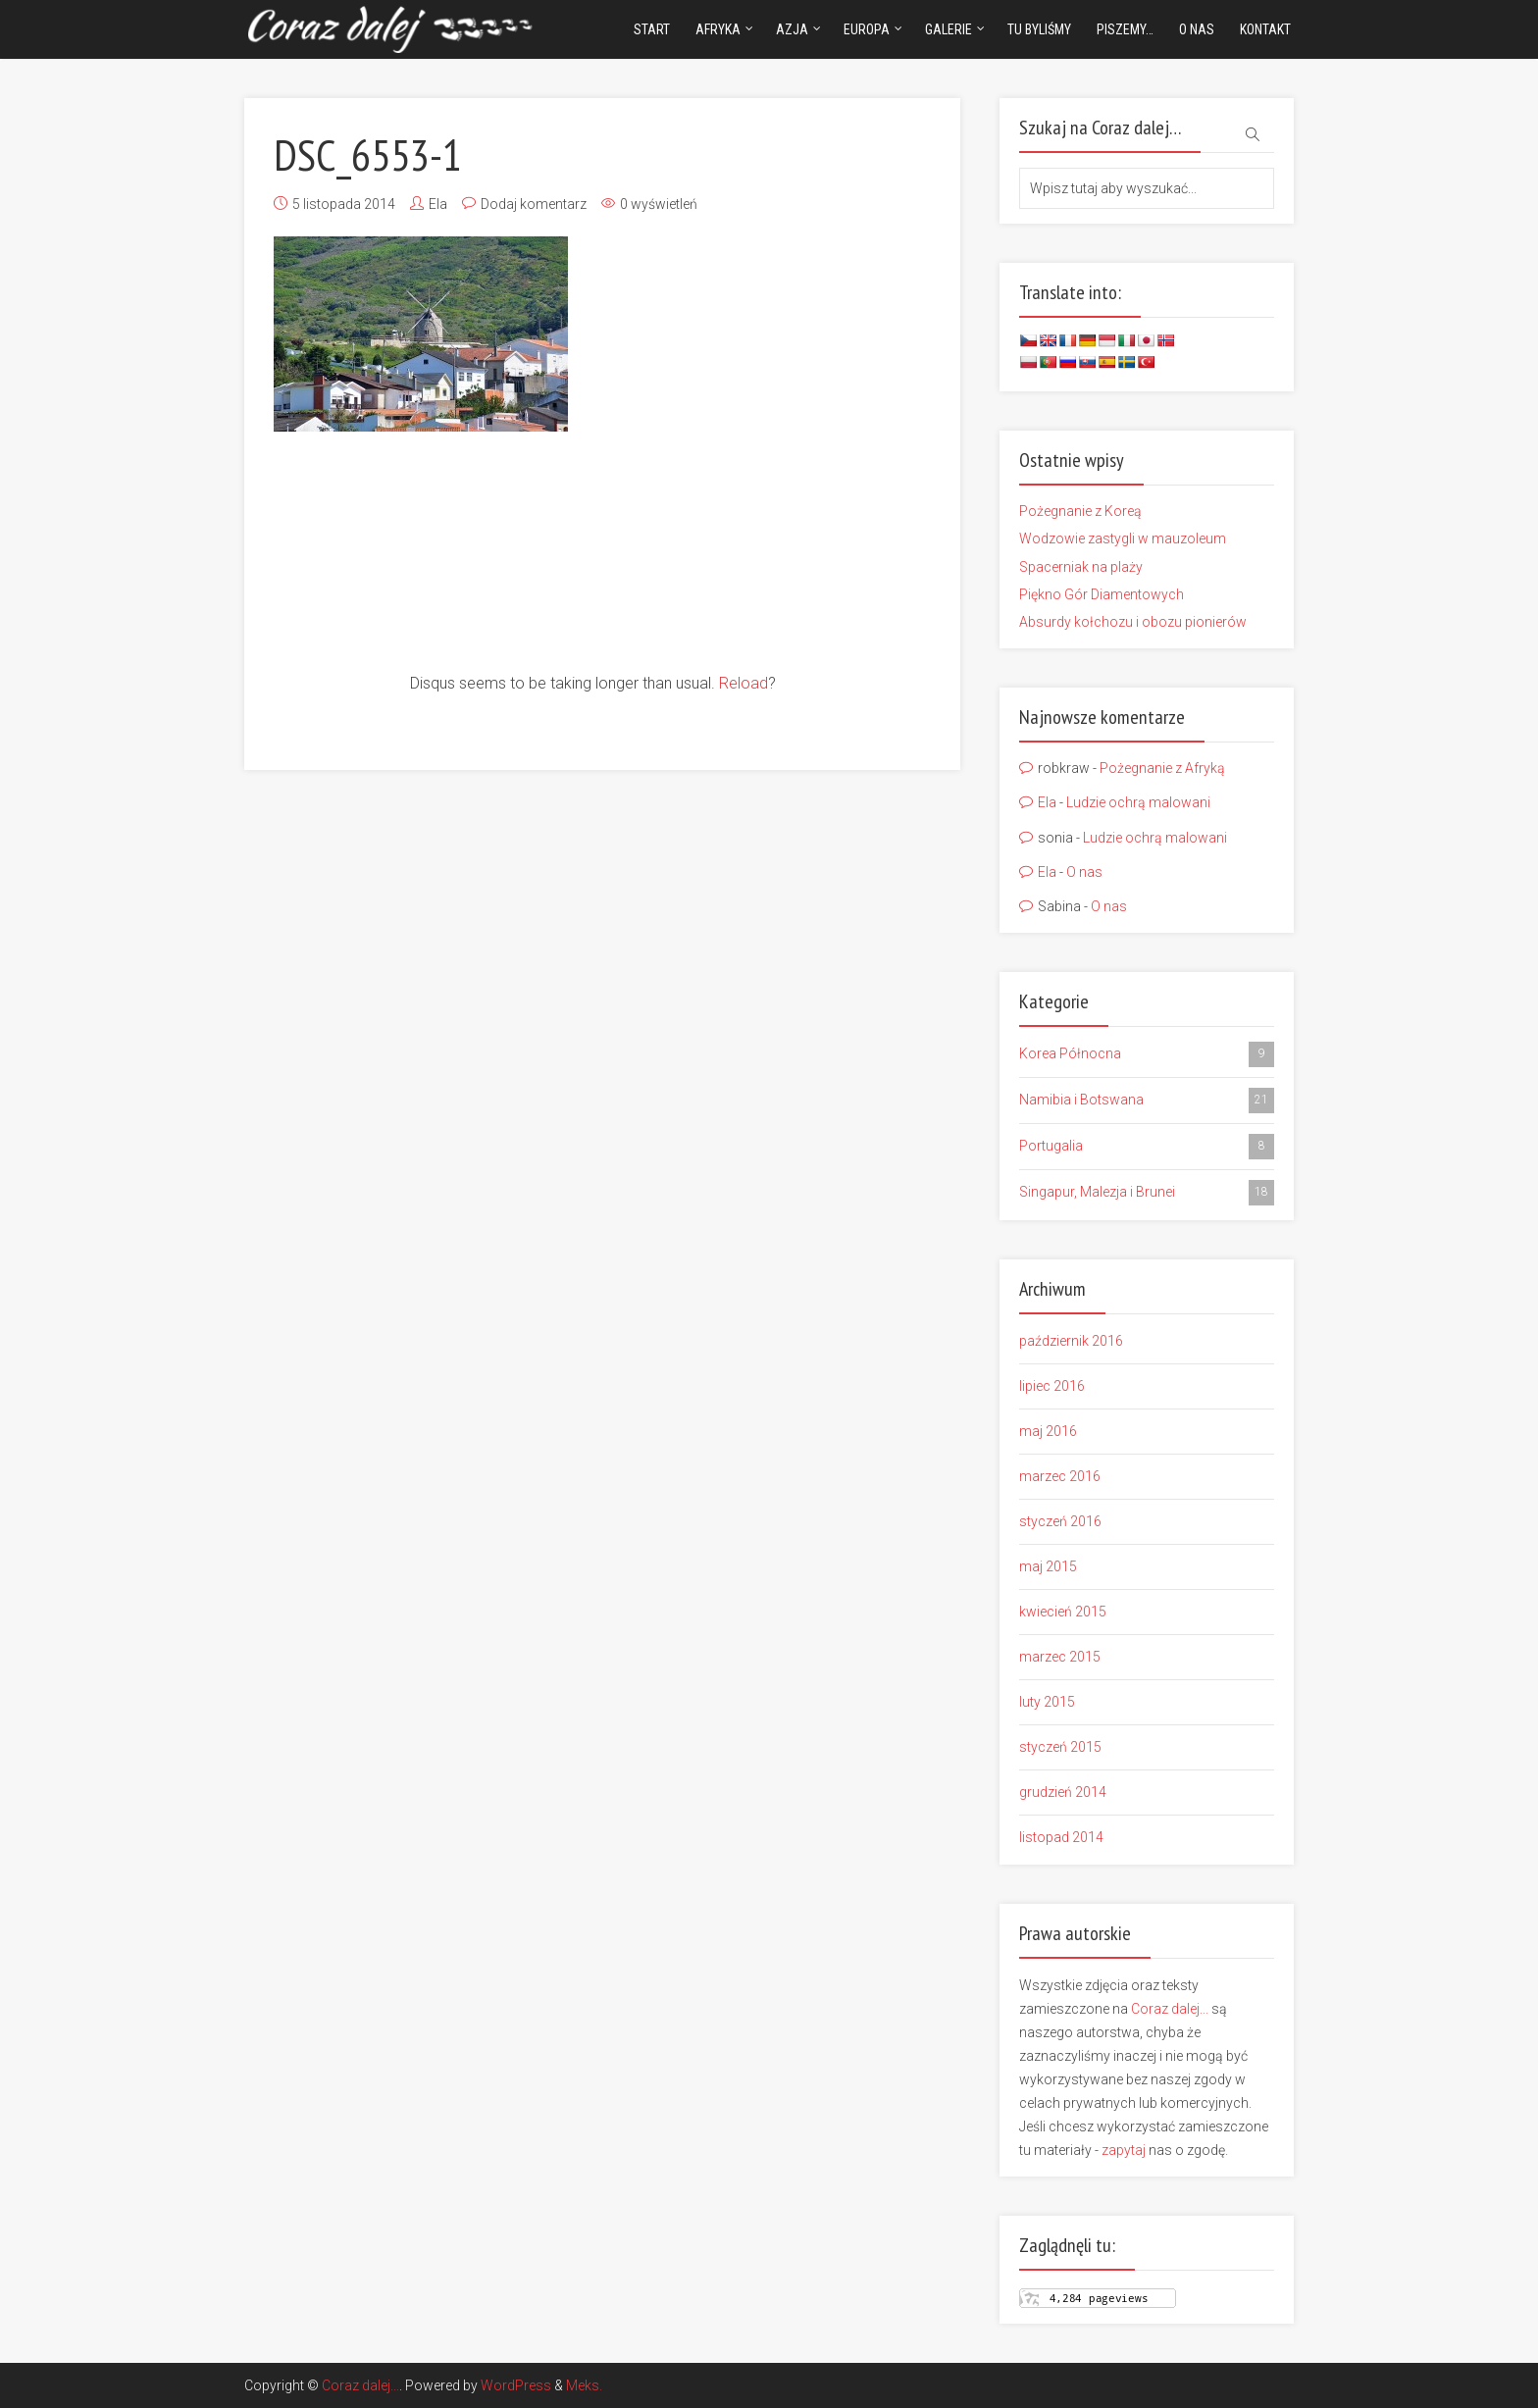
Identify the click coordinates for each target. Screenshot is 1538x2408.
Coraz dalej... (1169, 2009)
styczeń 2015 (1060, 1747)
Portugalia (1146, 1146)
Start (652, 29)
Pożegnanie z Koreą (1080, 511)
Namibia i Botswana (1146, 1100)
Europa (867, 29)
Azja (792, 29)
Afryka (718, 29)
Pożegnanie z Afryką (1162, 768)
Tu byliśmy (1039, 29)
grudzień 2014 (1062, 1792)
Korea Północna (1146, 1054)
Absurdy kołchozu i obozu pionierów (1133, 622)
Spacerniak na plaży (1081, 567)
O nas (1196, 29)
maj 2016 (1048, 1431)
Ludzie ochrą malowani (1138, 802)
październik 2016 (1071, 1341)
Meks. (584, 2385)
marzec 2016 (1060, 1476)
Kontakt (1265, 29)
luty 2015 (1047, 1702)
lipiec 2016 (1052, 1386)
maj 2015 (1048, 1566)
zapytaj (1124, 2150)
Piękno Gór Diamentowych (1101, 594)
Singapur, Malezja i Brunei (1146, 1192)
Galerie (948, 29)
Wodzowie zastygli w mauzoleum (1122, 538)
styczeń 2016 (1060, 1521)
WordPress (516, 2385)
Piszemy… (1125, 29)
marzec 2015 (1060, 1657)
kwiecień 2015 (1062, 1611)
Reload (743, 683)
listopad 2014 (1061, 1837)
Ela (438, 204)
